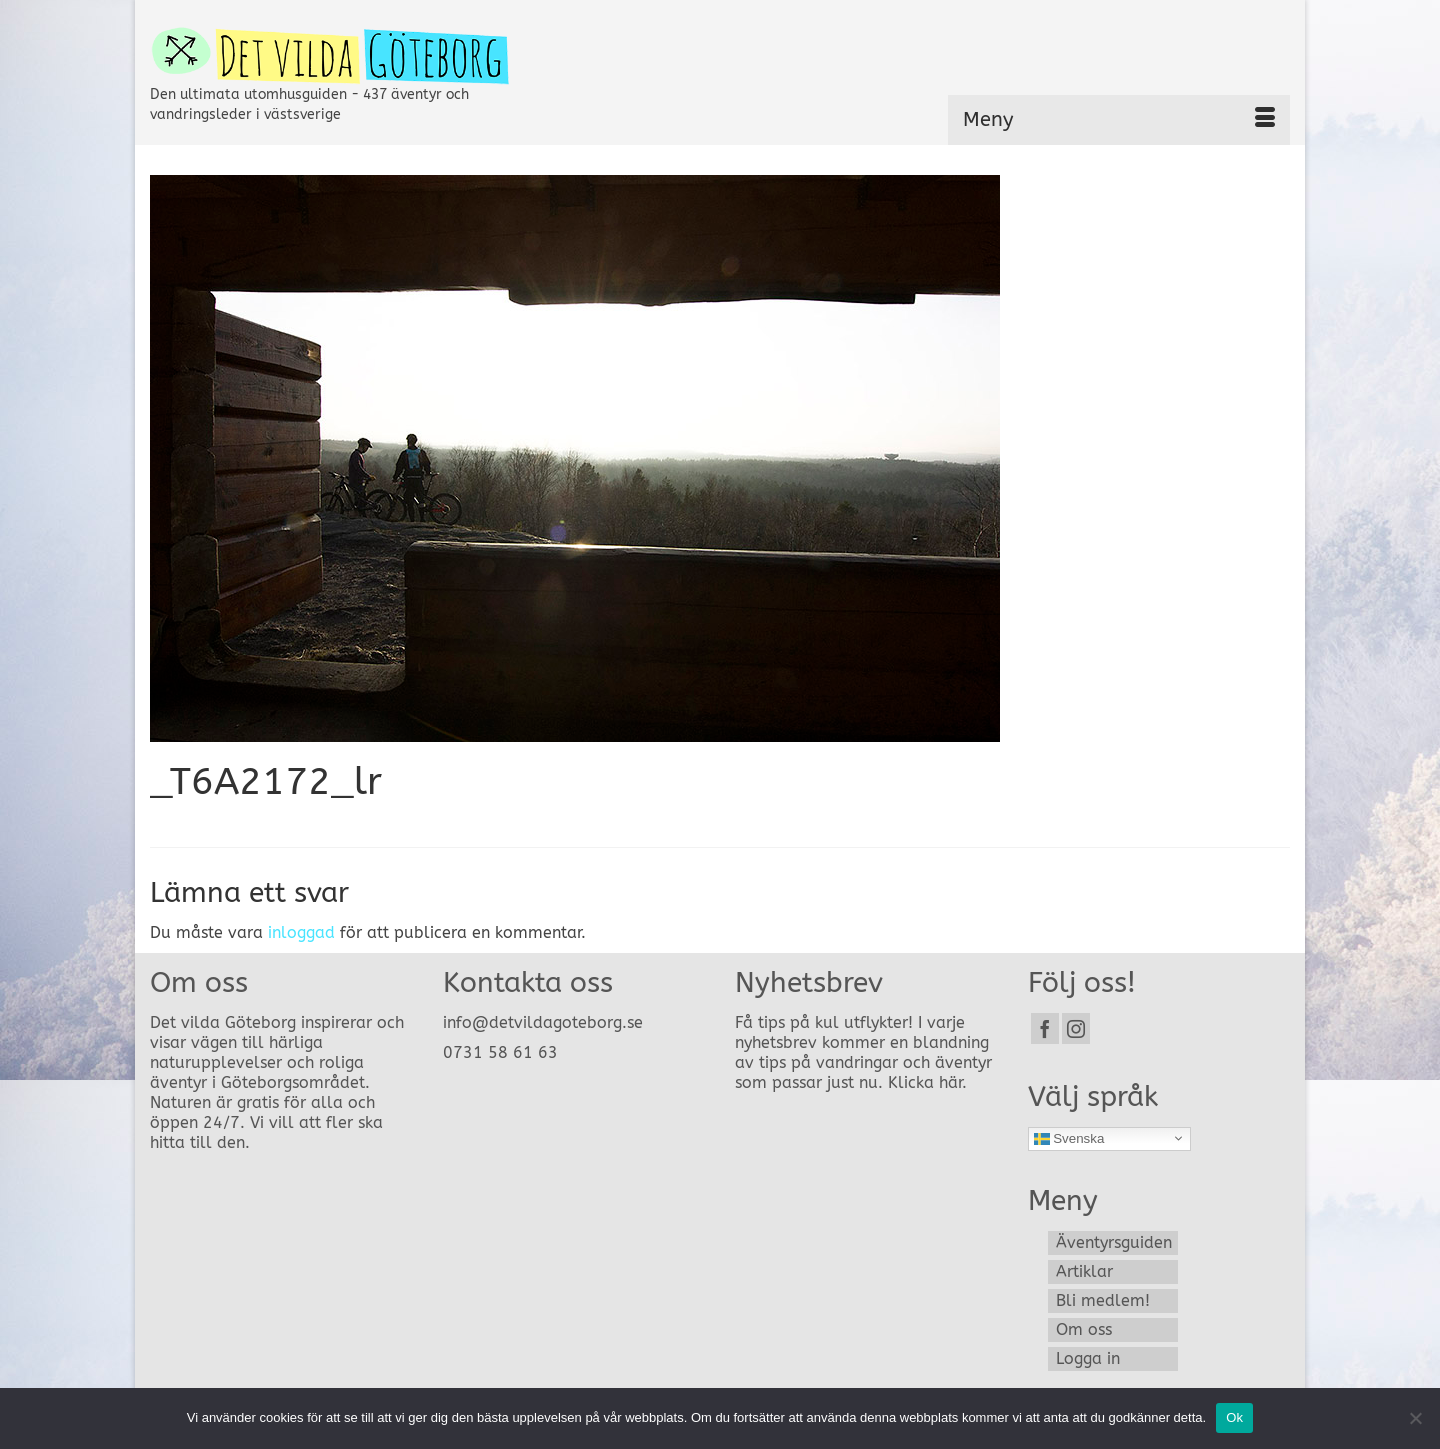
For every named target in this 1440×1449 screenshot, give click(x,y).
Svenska (1069, 1138)
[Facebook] (1045, 1028)
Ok (1234, 1417)
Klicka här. (927, 1082)
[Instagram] (1076, 1028)
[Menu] (1119, 120)
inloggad (301, 932)
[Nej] (1415, 1418)
